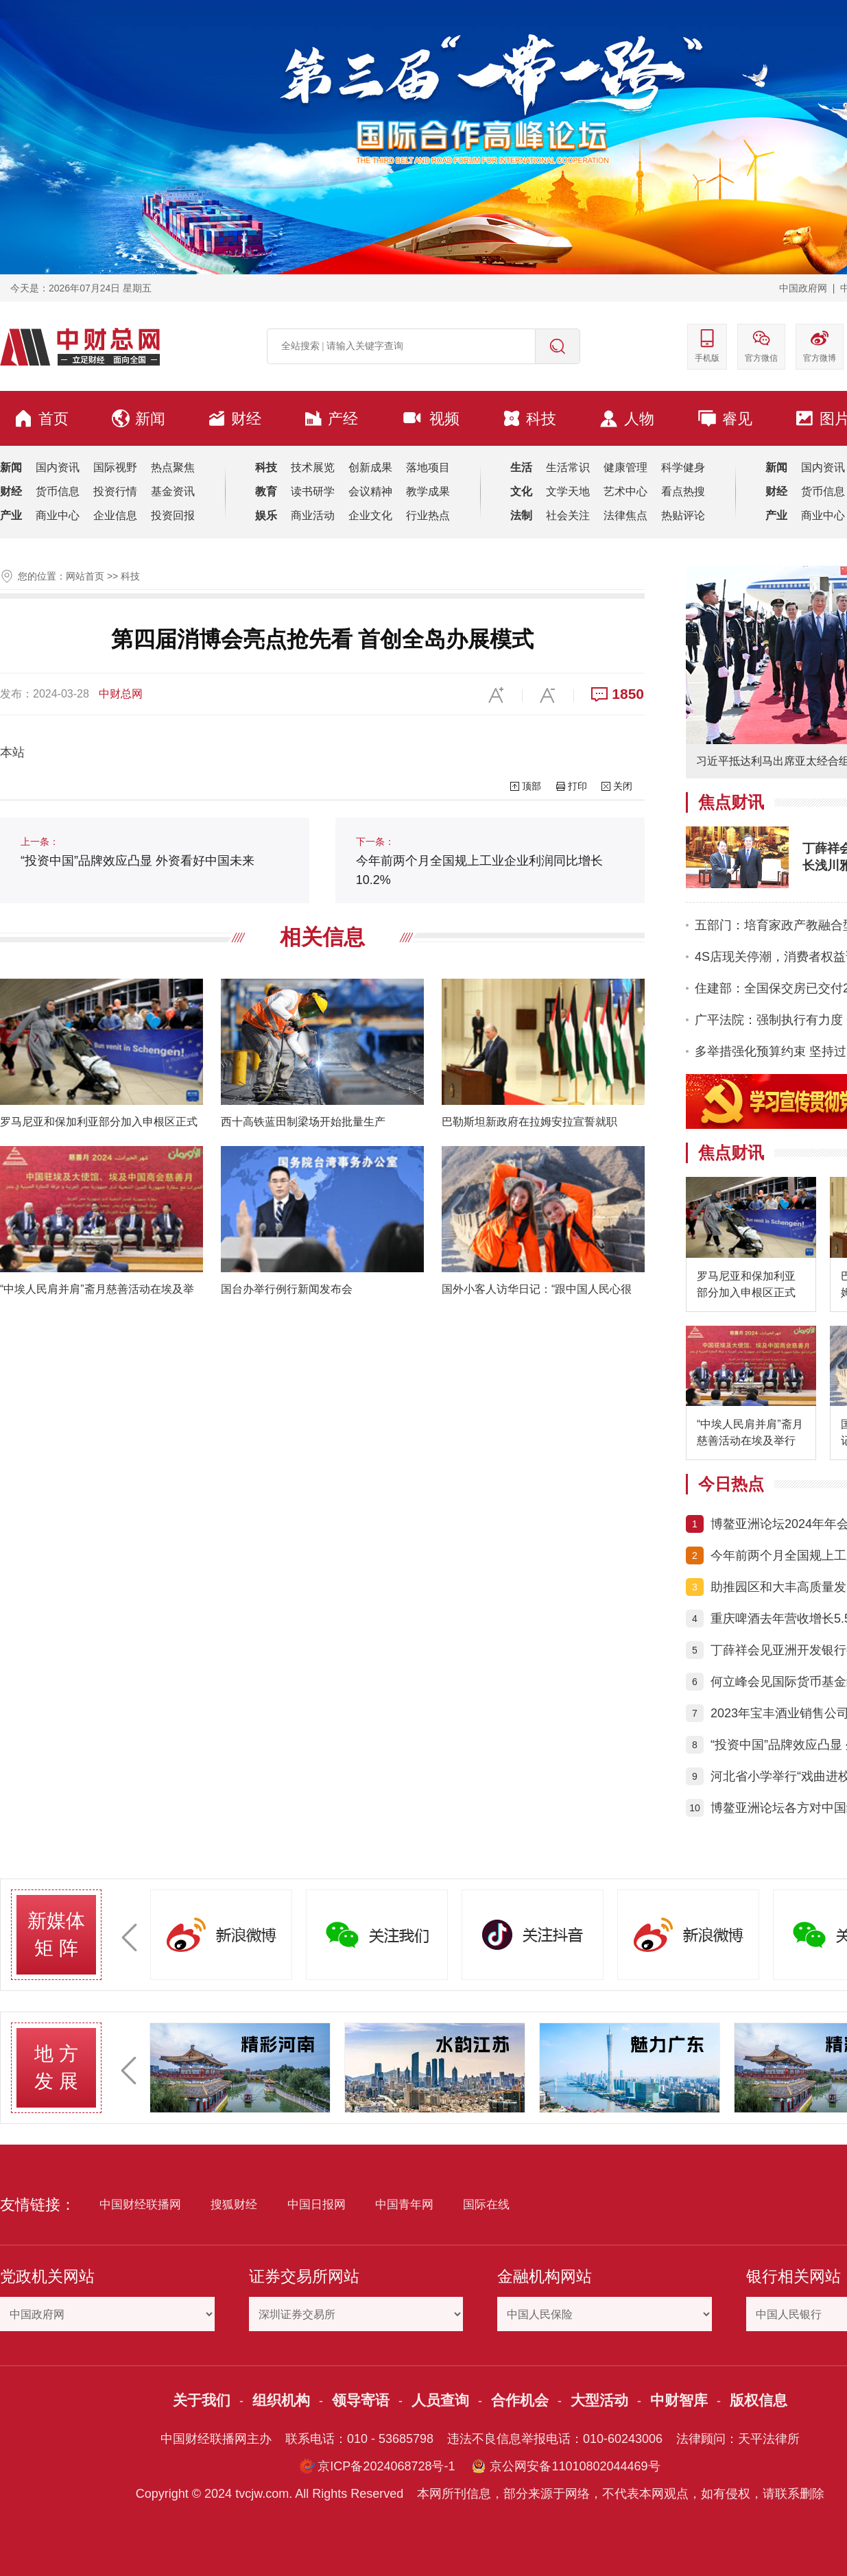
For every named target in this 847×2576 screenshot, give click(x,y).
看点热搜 (683, 491)
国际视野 (115, 467)
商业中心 (58, 515)
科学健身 (683, 467)
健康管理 (625, 467)
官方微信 (761, 345)
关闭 (622, 785)
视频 (430, 418)
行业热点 (428, 515)
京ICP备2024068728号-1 (386, 2466)
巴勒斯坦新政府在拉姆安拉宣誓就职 (529, 1122)
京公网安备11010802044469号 (575, 2466)
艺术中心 (625, 491)
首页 (41, 418)
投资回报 (173, 515)
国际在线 (486, 2204)
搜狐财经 (234, 2204)
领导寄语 (361, 2400)
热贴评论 (683, 515)
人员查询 (440, 2400)
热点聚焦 (173, 467)
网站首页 (85, 576)
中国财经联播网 (140, 2204)
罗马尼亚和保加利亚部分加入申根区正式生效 (746, 1285)
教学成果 (428, 491)
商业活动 (313, 515)
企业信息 (115, 515)
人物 (626, 419)
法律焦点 (625, 515)
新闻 (138, 418)
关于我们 (201, 2400)
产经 (331, 418)
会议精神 (370, 491)
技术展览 (313, 467)
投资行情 (115, 491)
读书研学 (313, 491)
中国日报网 (316, 2204)
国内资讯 (58, 467)
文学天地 (568, 491)
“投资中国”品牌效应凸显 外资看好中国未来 (137, 852)
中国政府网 (803, 288)
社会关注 (568, 515)
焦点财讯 (731, 802)
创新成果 (370, 467)
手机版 (707, 345)
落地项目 (428, 467)
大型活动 (599, 2400)
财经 (234, 418)
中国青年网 (404, 2204)
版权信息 (758, 2400)
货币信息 (58, 491)
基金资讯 (173, 491)
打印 (577, 785)
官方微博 (819, 345)
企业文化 (370, 515)
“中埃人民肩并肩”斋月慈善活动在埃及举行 (750, 1432)
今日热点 (731, 1484)
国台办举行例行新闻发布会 (287, 1289)
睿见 (724, 418)
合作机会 (520, 2400)
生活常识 (568, 467)
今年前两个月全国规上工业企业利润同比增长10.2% (479, 861)
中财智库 (679, 2400)
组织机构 (281, 2400)
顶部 (531, 785)
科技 (529, 418)
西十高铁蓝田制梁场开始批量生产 (303, 1122)
